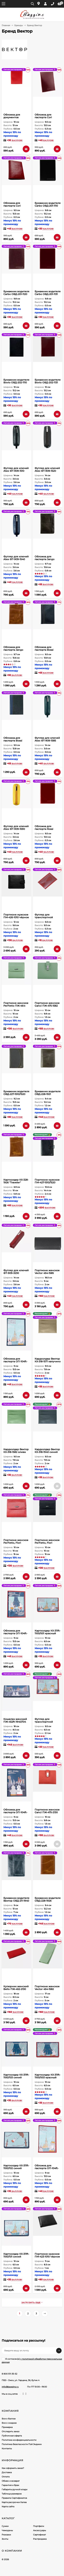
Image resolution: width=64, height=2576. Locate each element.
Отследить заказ (10, 2431)
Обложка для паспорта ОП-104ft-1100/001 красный (47, 2168)
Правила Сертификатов (14, 2498)
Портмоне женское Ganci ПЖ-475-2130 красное (47, 1812)
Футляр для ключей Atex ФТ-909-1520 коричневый (47, 471)
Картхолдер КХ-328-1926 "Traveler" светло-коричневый (16, 1182)
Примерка (7, 2427)
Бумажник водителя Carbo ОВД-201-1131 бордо (48, 294)
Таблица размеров (12, 2493)
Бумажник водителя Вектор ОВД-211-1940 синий (16, 1900)
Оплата (6, 2476)
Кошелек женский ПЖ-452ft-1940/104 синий (15, 1722)
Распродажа (40, 2539)
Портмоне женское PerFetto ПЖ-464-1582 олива (15, 1005)
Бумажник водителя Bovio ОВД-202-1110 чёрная (16, 382)
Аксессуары (39, 2530)
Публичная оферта (12, 2435)
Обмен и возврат (11, 2481)
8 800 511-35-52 (9, 2373)
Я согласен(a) (32, 2360)
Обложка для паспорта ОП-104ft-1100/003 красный (15, 1633)
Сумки (5, 2526)
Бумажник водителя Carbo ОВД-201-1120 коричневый (16, 294)
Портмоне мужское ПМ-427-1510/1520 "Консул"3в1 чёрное (47, 1182)
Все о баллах (9, 2418)
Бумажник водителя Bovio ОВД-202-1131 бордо (48, 382)
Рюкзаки (6, 2534)
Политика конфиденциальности (19, 2440)
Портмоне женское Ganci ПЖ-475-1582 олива (47, 1005)
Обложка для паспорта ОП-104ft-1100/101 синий (15, 1361)
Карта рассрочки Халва (14, 2502)
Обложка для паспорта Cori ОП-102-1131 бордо (46, 117)
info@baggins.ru (10, 2386)
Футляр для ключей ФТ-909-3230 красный (16, 1273)
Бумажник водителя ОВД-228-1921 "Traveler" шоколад (48, 1094)
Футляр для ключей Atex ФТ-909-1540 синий (16, 559)
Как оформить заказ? (13, 2468)
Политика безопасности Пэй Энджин (22, 2444)
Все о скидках (9, 2423)
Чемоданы (7, 2530)
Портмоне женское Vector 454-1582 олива (47, 1989)
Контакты (7, 2448)
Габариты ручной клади (14, 2489)
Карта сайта (8, 2506)
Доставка (7, 2472)
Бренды (18, 25)
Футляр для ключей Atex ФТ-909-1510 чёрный (16, 471)
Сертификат (39, 2534)
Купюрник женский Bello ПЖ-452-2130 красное (16, 1989)
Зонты (5, 2539)
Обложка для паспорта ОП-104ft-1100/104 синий (15, 1812)
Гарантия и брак (10, 2485)
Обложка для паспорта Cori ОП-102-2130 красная (16, 205)
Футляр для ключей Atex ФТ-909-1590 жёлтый (16, 829)
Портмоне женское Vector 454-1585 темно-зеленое (47, 1273)
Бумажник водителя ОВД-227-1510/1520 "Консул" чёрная (16, 1094)
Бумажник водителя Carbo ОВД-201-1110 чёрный (48, 205)
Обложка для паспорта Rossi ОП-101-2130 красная (47, 829)
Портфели (38, 2526)
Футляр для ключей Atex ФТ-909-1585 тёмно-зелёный (47, 740)
